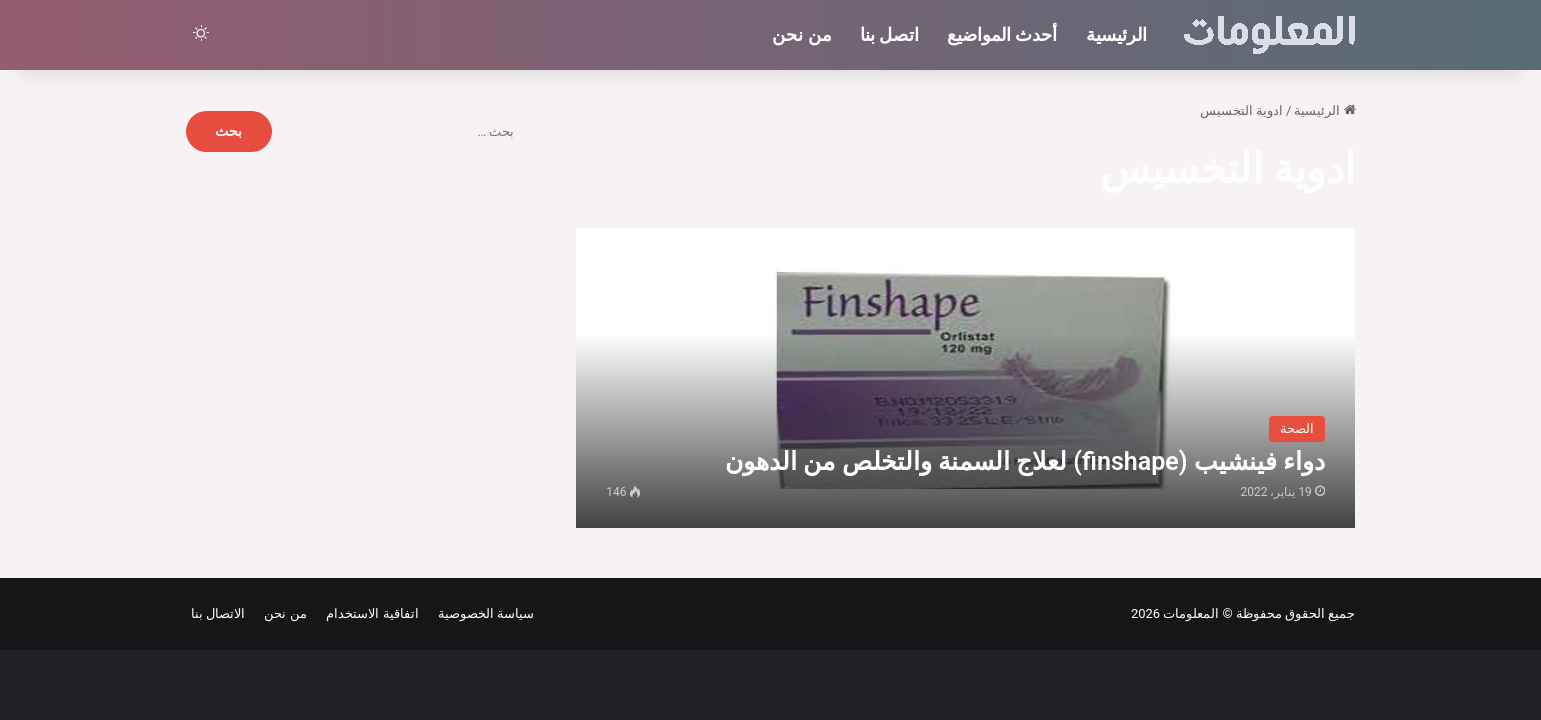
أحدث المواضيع (1002, 34)
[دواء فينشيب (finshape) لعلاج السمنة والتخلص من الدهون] (965, 378)
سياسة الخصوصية (483, 613)
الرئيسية (1116, 34)
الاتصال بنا (218, 613)
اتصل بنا (889, 34)
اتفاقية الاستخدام (369, 613)
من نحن (801, 34)
